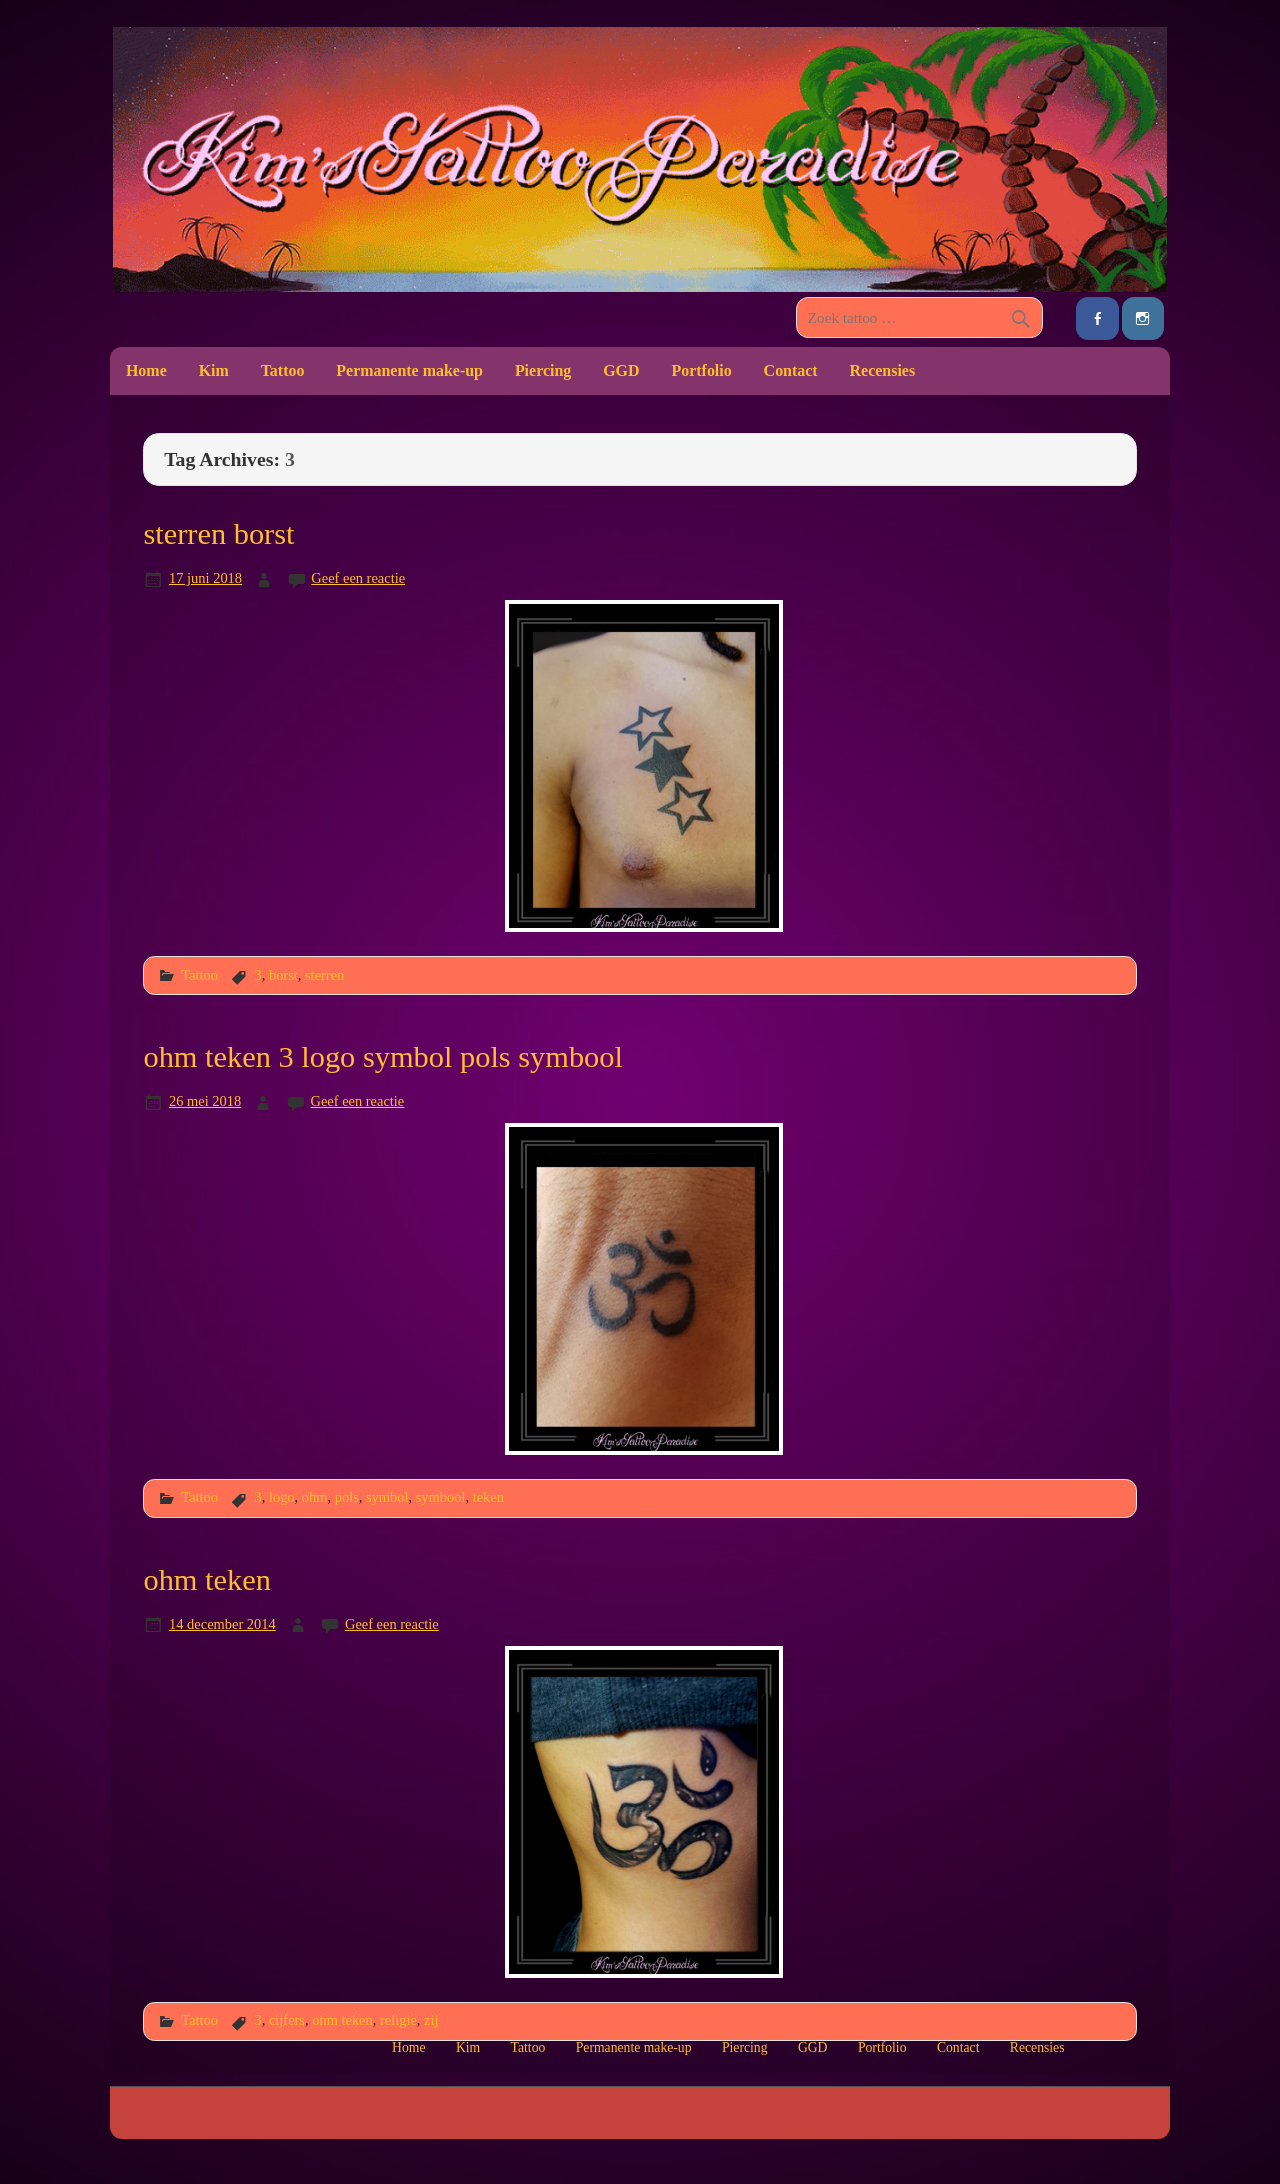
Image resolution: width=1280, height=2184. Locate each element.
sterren (324, 975)
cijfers (287, 2020)
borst (283, 975)
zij (431, 2020)
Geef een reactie (358, 578)
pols (347, 1497)
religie (398, 2020)
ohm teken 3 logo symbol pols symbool (383, 1057)
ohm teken (206, 1580)
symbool (441, 1497)
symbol (387, 1497)
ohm (315, 1497)
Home (146, 370)
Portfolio (701, 370)
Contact (791, 370)
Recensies (883, 370)
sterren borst (218, 534)
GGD (621, 370)
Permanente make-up (409, 370)
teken (488, 1497)
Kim (214, 370)
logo (282, 1497)
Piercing (543, 370)
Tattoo (283, 370)
